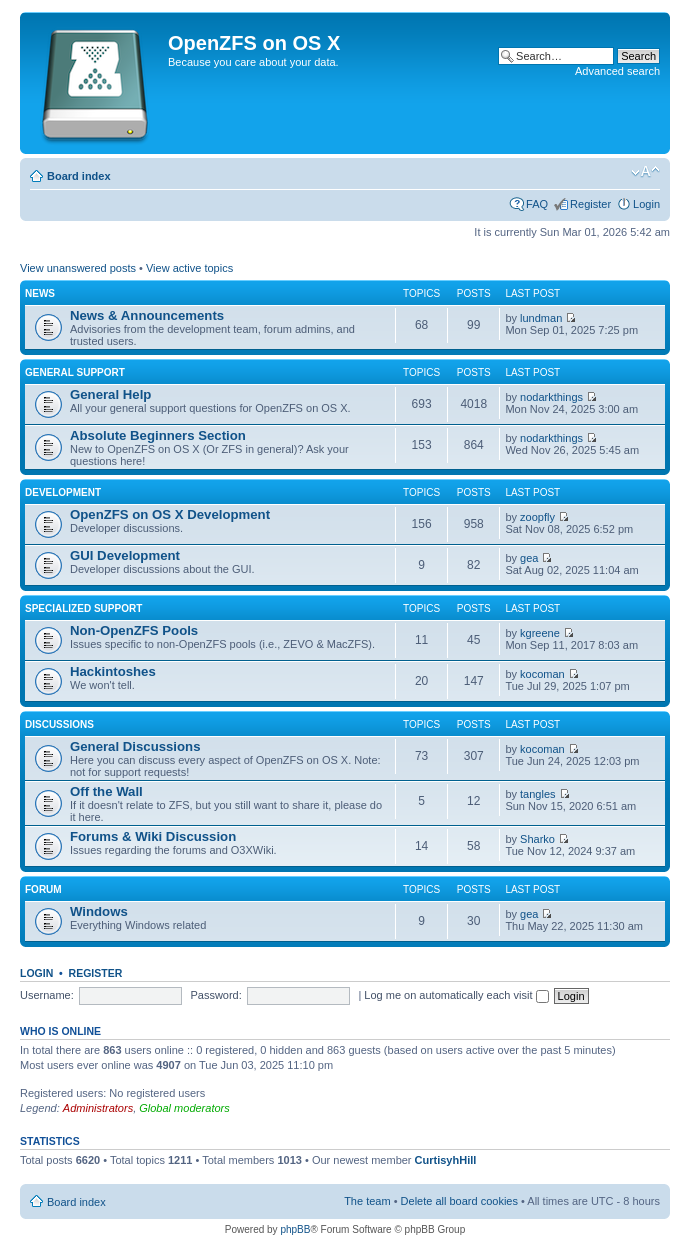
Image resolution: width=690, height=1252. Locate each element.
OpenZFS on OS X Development (170, 514)
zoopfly (537, 517)
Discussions (59, 724)
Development (63, 492)
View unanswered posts (78, 268)
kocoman (542, 674)
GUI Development (125, 555)
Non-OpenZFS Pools (134, 630)
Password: (215, 995)
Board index (79, 176)
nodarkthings (551, 397)
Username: (47, 995)
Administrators (98, 1108)
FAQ (537, 204)
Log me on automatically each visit (456, 995)
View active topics (189, 268)
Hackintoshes (113, 671)
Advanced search (617, 71)
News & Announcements (147, 315)
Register (590, 204)
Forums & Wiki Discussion (153, 836)
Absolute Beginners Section (158, 435)
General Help (110, 394)
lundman (541, 318)
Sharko (537, 839)
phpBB (295, 1229)
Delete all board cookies (459, 1201)
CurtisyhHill (446, 1160)
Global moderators (184, 1108)
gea (529, 558)
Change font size (645, 172)
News (40, 293)
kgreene (540, 633)
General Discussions (135, 746)
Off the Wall (106, 791)
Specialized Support (83, 608)
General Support (75, 372)
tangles (537, 794)
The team (367, 1201)
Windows (99, 911)
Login (646, 204)
